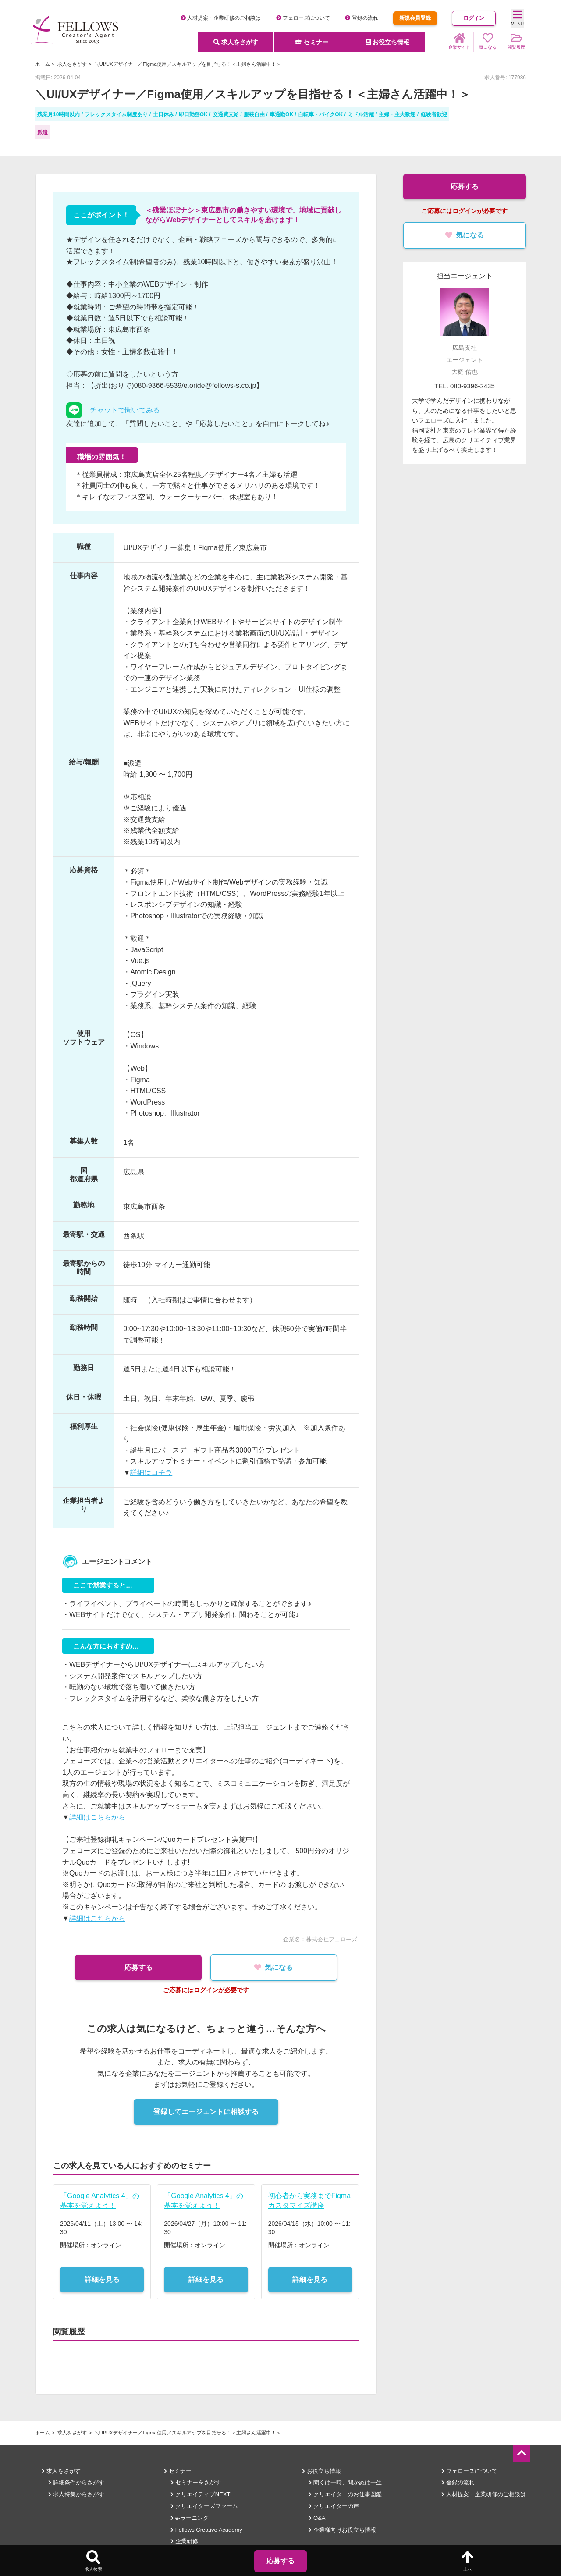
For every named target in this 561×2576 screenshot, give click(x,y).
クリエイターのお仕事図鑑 (345, 2494)
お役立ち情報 (387, 42)
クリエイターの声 (334, 2506)
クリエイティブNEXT (200, 2494)
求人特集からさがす (76, 2494)
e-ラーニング (189, 2518)
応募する (136, 1967)
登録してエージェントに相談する (206, 2111)
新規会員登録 (415, 18)
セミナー (312, 42)
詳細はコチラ (151, 1472)
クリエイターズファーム (204, 2506)
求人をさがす (235, 42)
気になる (276, 1967)
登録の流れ (361, 18)
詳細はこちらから (97, 1817)
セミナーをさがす (195, 2482)
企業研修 (184, 2541)
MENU (517, 17)
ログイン (473, 18)
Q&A (317, 2518)
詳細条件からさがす (76, 2482)
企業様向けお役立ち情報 (342, 2529)
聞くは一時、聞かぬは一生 (345, 2482)
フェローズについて (303, 18)
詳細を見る (102, 2279)
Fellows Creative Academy (206, 2529)
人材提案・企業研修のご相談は (221, 18)
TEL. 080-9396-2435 (464, 386)
